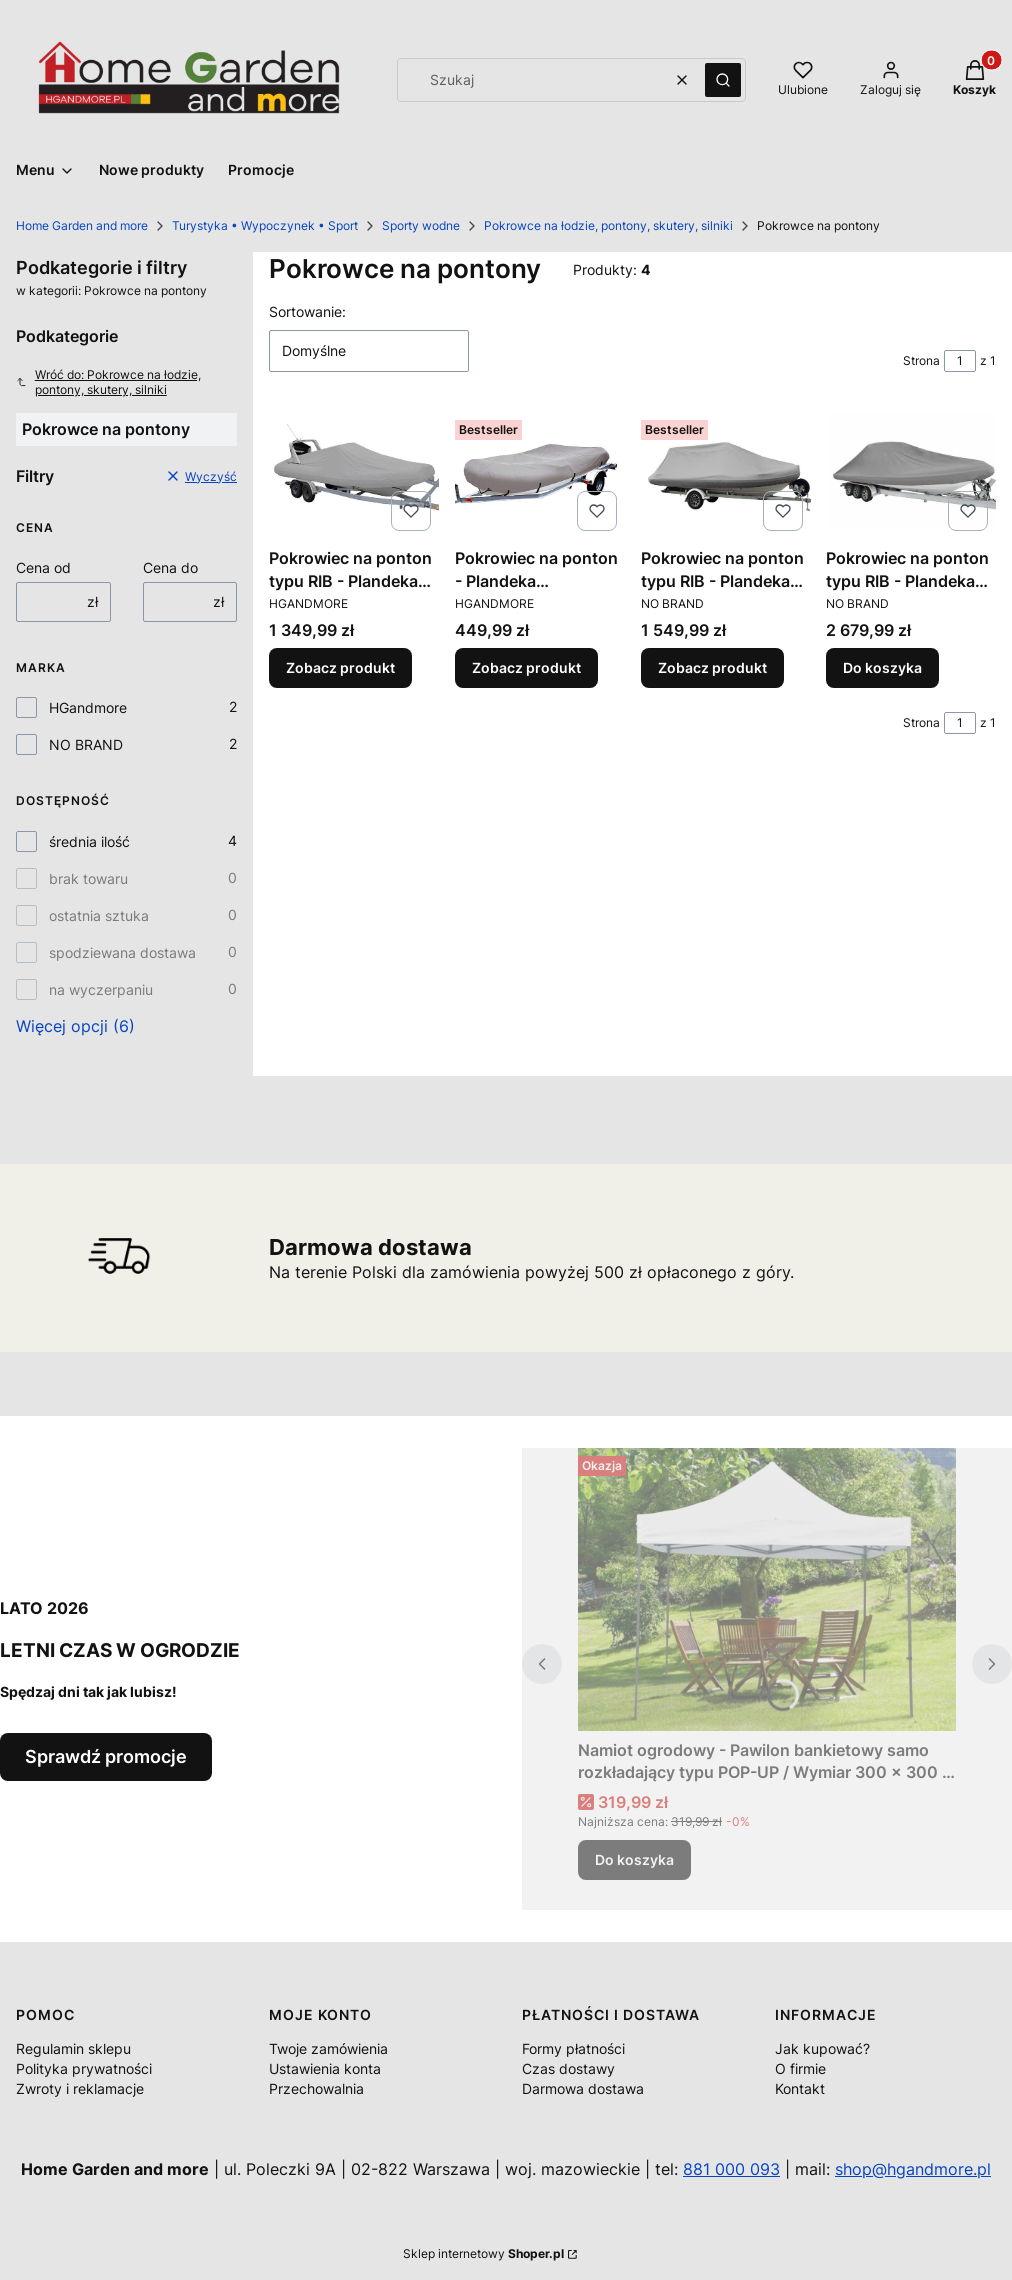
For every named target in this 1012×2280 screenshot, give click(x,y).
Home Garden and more (82, 225)
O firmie (800, 2068)
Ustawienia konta (325, 2068)
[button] (723, 80)
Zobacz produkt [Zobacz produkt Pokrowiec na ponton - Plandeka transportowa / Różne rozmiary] (526, 667)
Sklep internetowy (483, 2253)
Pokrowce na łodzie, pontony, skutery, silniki (608, 225)
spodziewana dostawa (122, 952)
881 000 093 (731, 2169)
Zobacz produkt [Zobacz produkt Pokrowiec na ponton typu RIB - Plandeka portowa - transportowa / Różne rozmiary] (340, 667)
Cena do (170, 567)
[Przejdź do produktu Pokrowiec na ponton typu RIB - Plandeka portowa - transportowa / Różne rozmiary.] (354, 475)
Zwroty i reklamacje (80, 2088)
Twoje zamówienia (328, 2048)
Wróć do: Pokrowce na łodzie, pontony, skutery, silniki (108, 382)
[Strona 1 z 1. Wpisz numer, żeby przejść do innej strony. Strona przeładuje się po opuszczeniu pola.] (960, 361)
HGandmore (88, 707)
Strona (921, 360)
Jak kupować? (822, 2048)
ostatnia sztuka (99, 915)
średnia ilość (89, 841)
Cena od (43, 567)
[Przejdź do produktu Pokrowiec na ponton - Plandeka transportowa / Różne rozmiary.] (540, 475)
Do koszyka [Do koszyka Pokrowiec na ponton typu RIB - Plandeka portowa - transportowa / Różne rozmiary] (882, 667)
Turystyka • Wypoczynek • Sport (265, 225)
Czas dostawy (568, 2068)
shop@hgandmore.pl (913, 2169)
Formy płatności (573, 2048)
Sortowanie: (307, 311)
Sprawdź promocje (106, 1756)
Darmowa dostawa (583, 2088)
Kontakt (800, 2088)
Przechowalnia (316, 2088)
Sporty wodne (421, 225)
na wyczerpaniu (101, 989)
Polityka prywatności (84, 2068)
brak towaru (88, 878)
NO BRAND (86, 744)
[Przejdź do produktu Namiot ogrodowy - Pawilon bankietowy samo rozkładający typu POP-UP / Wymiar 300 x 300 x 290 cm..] (767, 1590)
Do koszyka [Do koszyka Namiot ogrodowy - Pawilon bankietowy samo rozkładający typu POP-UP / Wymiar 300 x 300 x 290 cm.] (634, 1859)
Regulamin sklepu (73, 2048)
